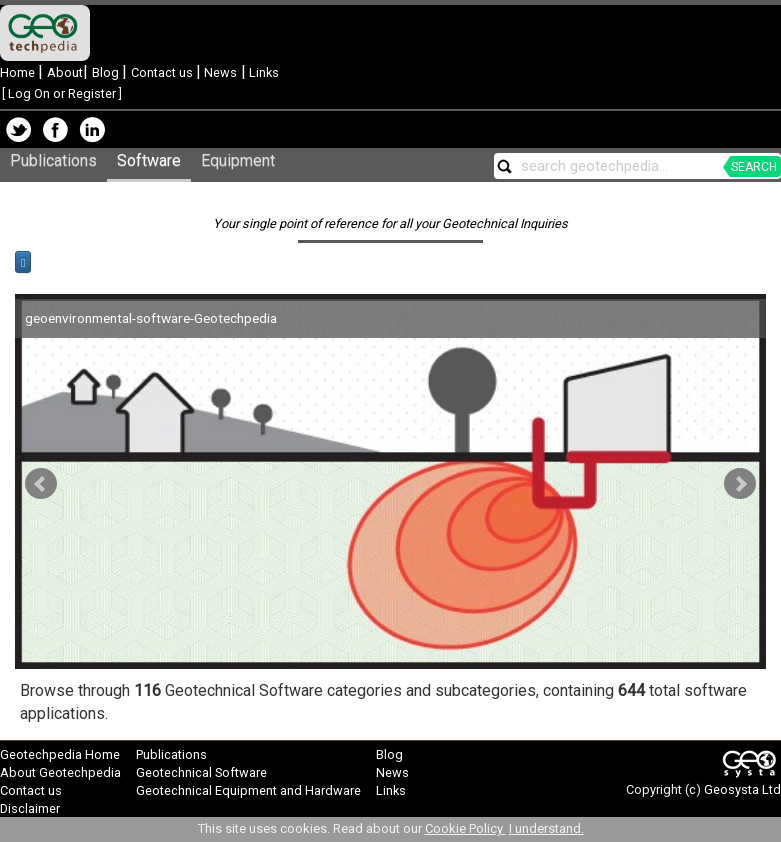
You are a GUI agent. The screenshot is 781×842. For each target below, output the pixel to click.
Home (19, 72)
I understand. (546, 828)
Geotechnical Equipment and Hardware (248, 790)
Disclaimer (30, 808)
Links (262, 72)
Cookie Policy (465, 828)
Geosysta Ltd (742, 789)
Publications (53, 160)
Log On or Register (62, 93)
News (219, 72)
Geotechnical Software (201, 772)
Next (740, 484)
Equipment (238, 160)
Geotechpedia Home (60, 754)
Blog (107, 72)
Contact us (163, 72)
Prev (41, 484)
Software (149, 160)
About (65, 72)
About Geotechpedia (60, 772)
